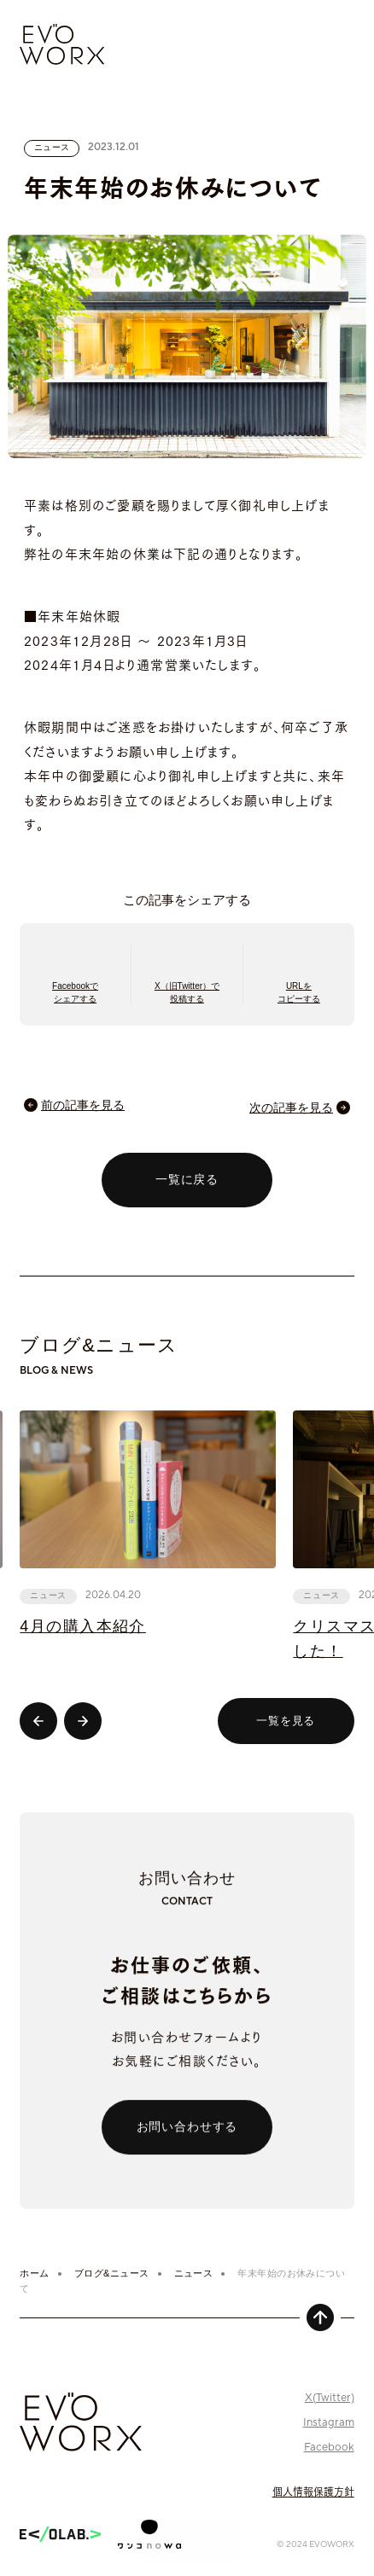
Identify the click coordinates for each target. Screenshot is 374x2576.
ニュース (193, 2273)
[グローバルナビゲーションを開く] (187, 2540)
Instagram (328, 2422)
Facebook (329, 2447)
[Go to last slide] (38, 1721)
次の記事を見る (291, 1107)
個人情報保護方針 (313, 2491)
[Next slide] (83, 1721)
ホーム (34, 2273)
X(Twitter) (329, 2397)
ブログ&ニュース (111, 2273)
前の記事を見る (83, 1105)
